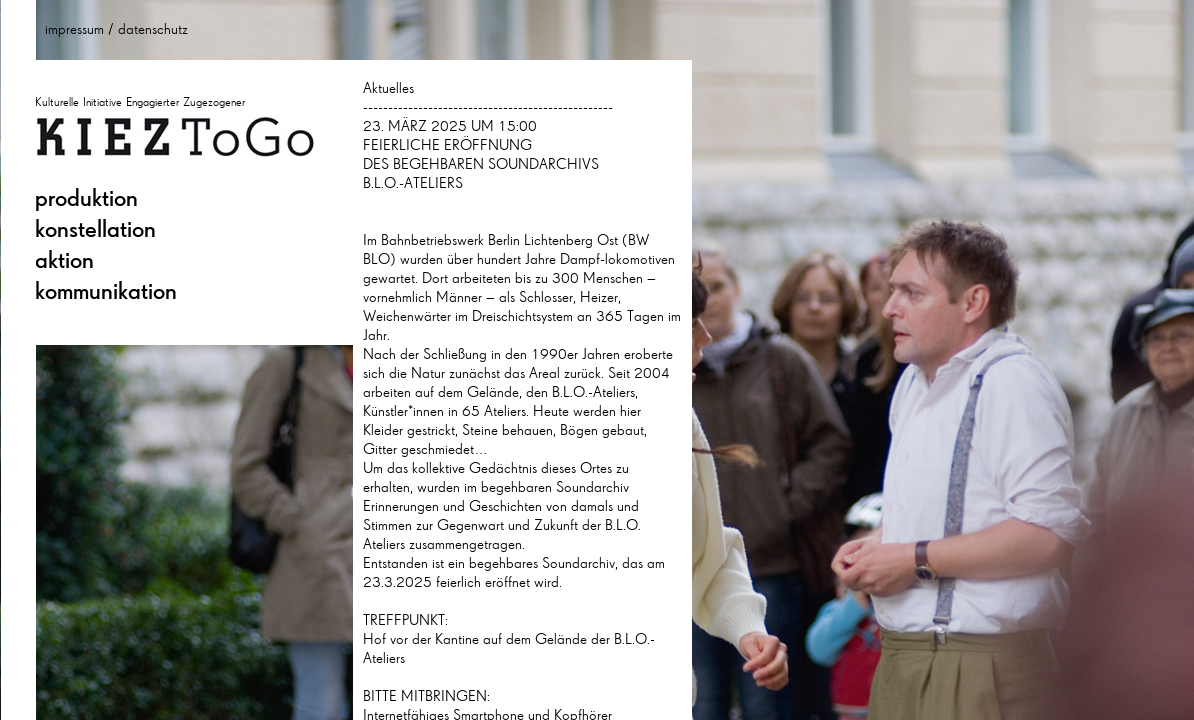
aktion (64, 260)
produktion (86, 198)
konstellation (95, 229)
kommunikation (106, 291)
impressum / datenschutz (116, 29)
